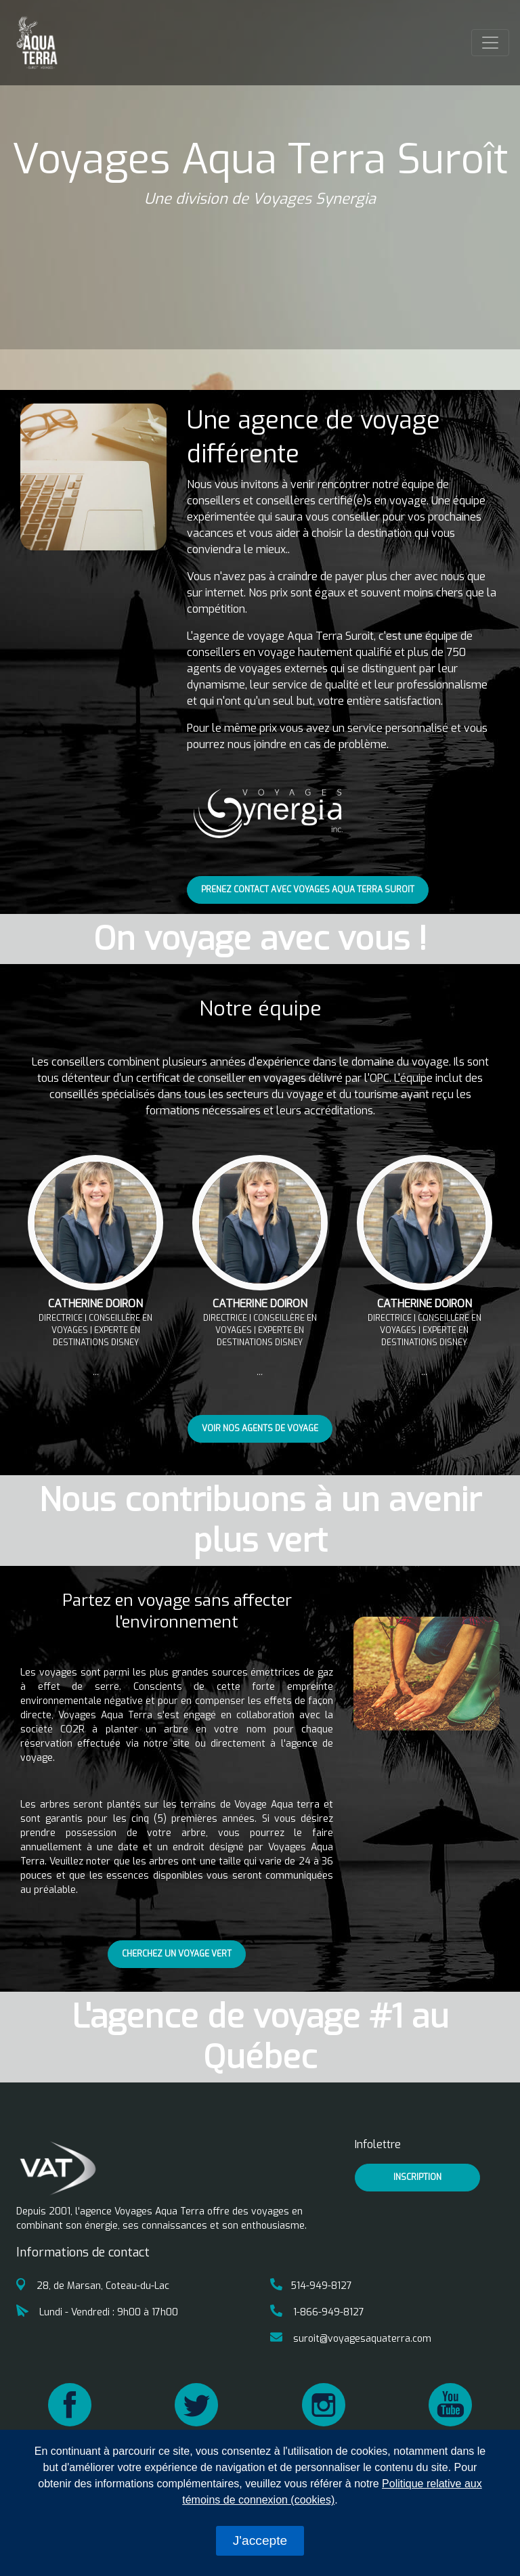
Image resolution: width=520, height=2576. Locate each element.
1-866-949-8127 (317, 2312)
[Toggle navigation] (490, 42)
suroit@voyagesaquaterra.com (350, 2338)
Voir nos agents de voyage (260, 1428)
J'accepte (260, 2540)
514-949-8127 (311, 2285)
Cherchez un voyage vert (177, 1953)
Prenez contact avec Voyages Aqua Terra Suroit (307, 889)
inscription (417, 2177)
